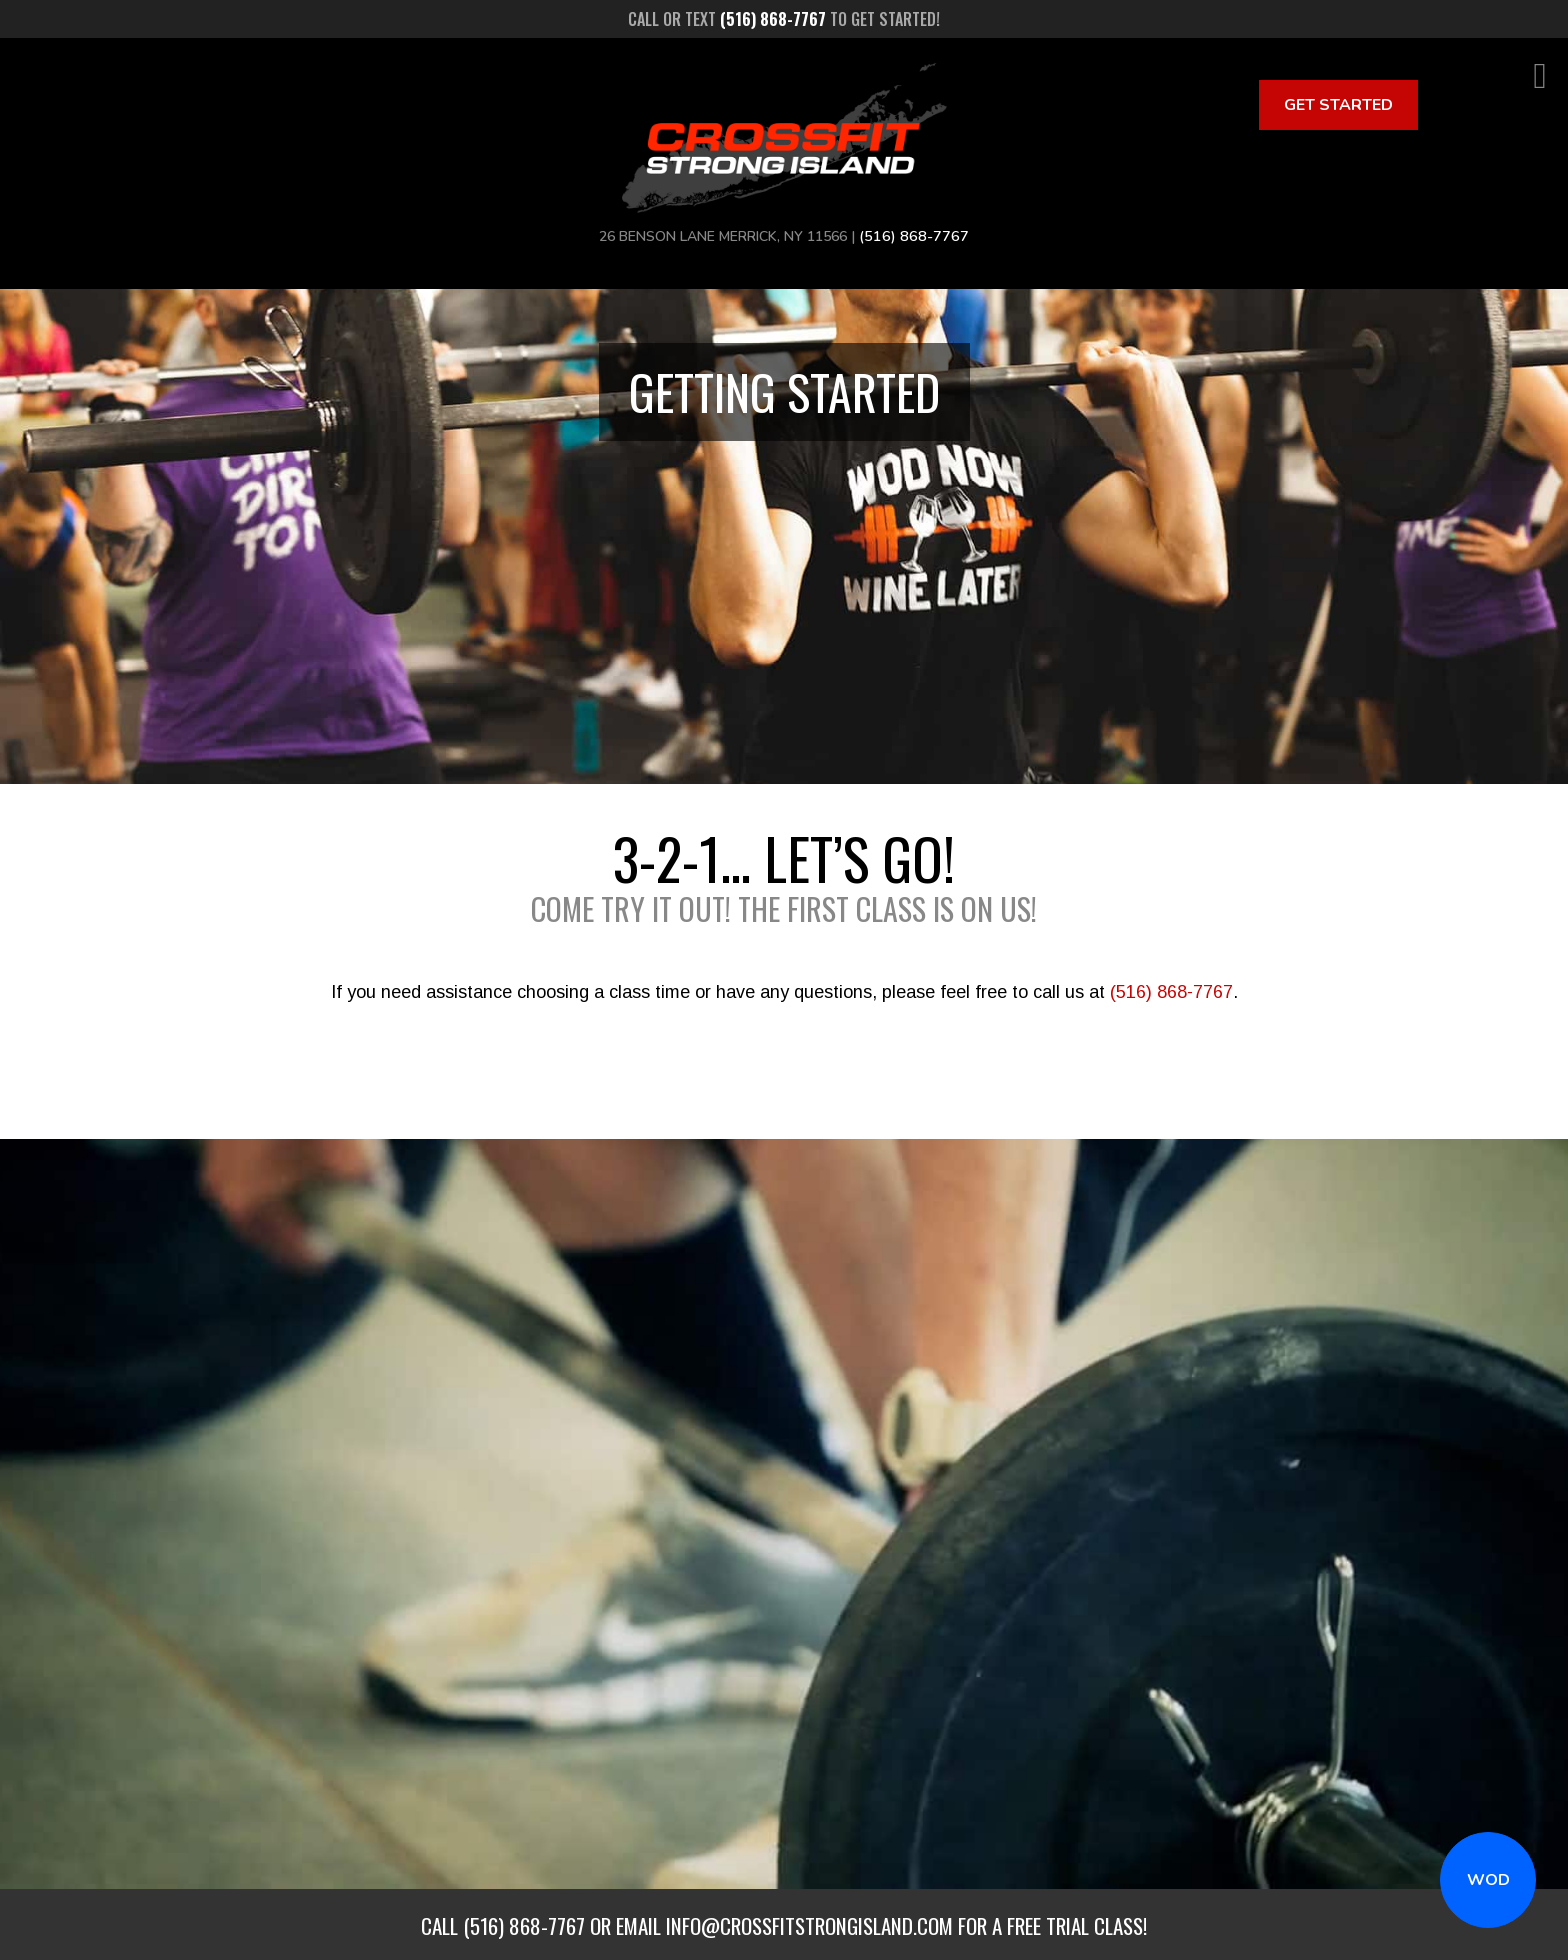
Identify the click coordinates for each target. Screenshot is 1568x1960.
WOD (1488, 1880)
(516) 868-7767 (1171, 992)
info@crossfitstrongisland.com (809, 1925)
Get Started (1338, 105)
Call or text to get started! (784, 19)
